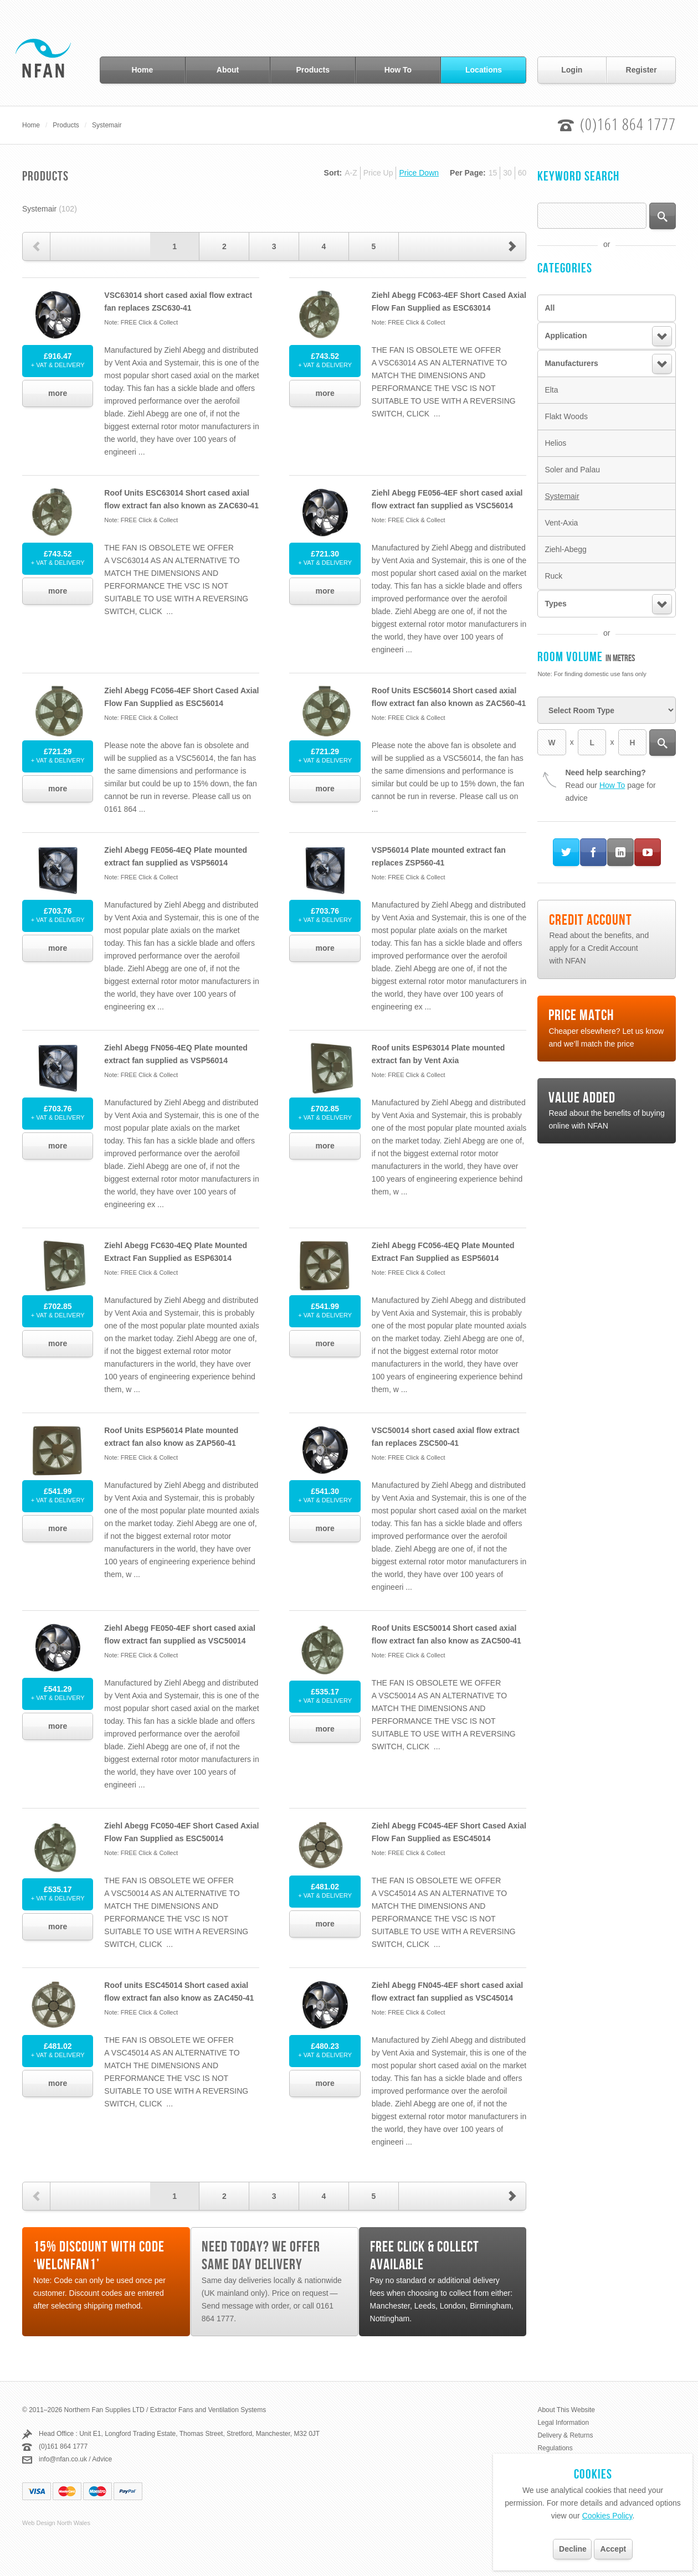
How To (398, 69)
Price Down (419, 172)
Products (313, 69)
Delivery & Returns (565, 2435)
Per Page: (468, 172)
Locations (483, 69)
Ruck (553, 575)
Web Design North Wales (56, 2523)
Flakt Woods (566, 416)
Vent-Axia (561, 522)
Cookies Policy (607, 2515)
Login (571, 69)
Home (142, 69)
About (228, 69)
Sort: (333, 172)
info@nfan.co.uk (63, 2459)
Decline (573, 2548)
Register (641, 69)
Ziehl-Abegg (566, 549)
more (57, 393)
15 (493, 172)
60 (522, 172)
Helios (555, 443)
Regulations (554, 2448)
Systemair (106, 125)
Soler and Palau (572, 469)
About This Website (566, 2410)
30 (507, 172)
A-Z (351, 172)
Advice (102, 2459)
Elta (551, 389)
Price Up (378, 172)
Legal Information (563, 2422)
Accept (614, 2548)
